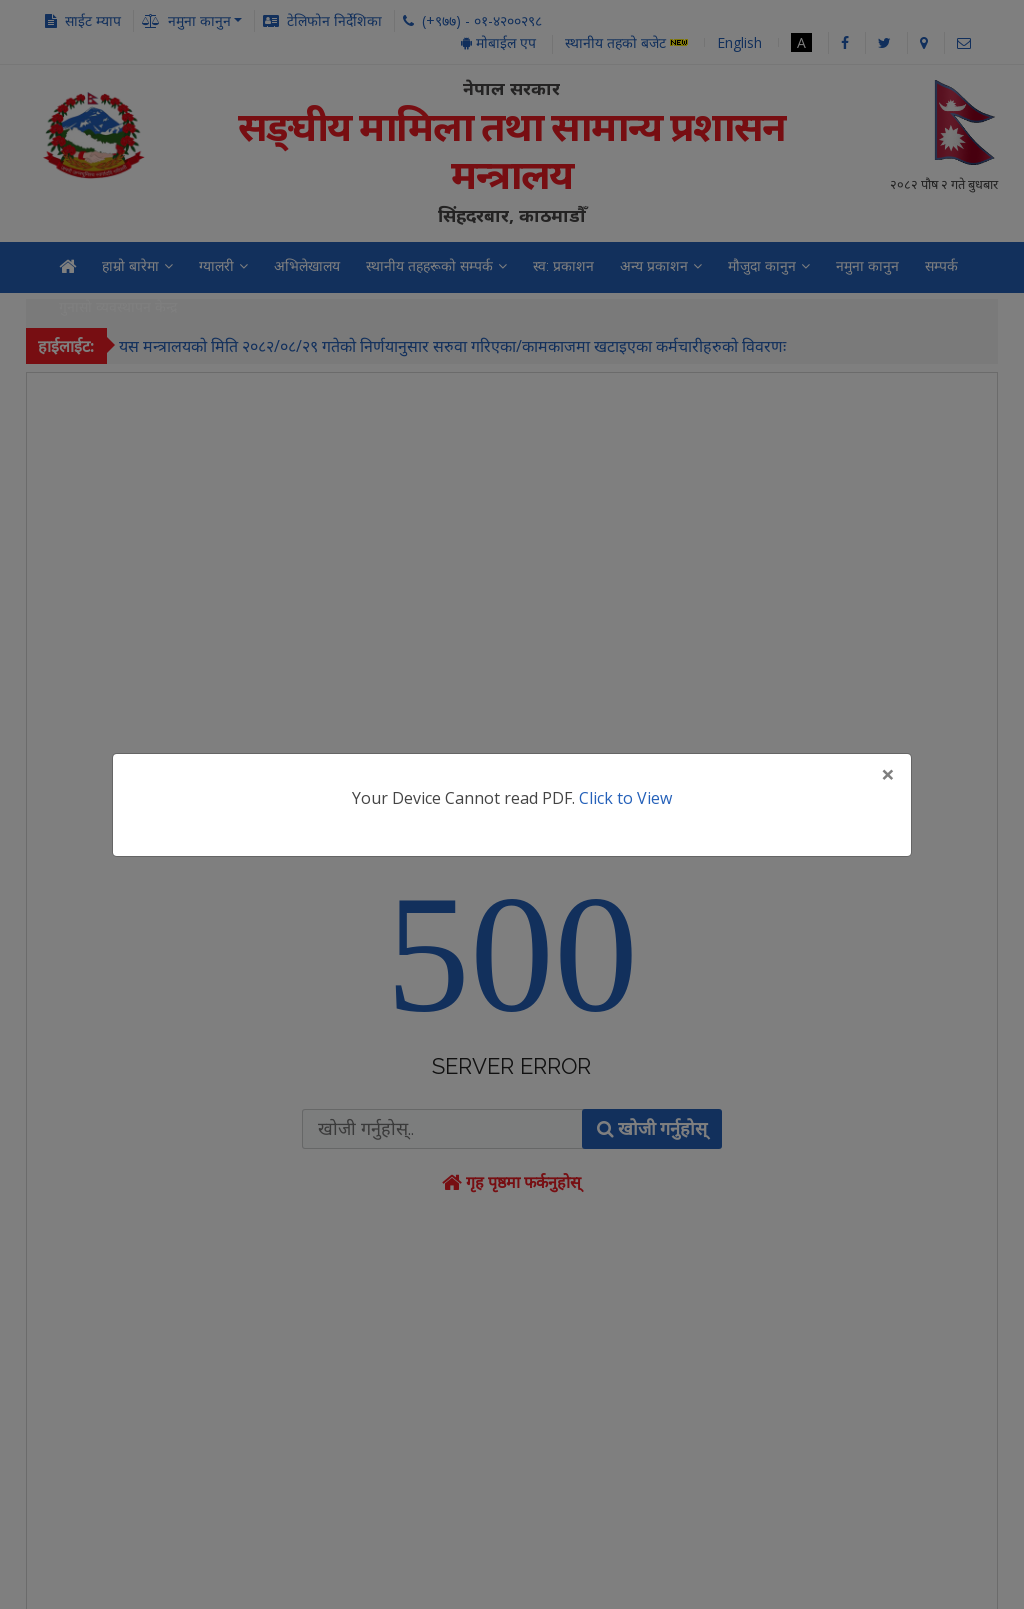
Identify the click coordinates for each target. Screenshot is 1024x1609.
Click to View (625, 798)
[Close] (888, 774)
